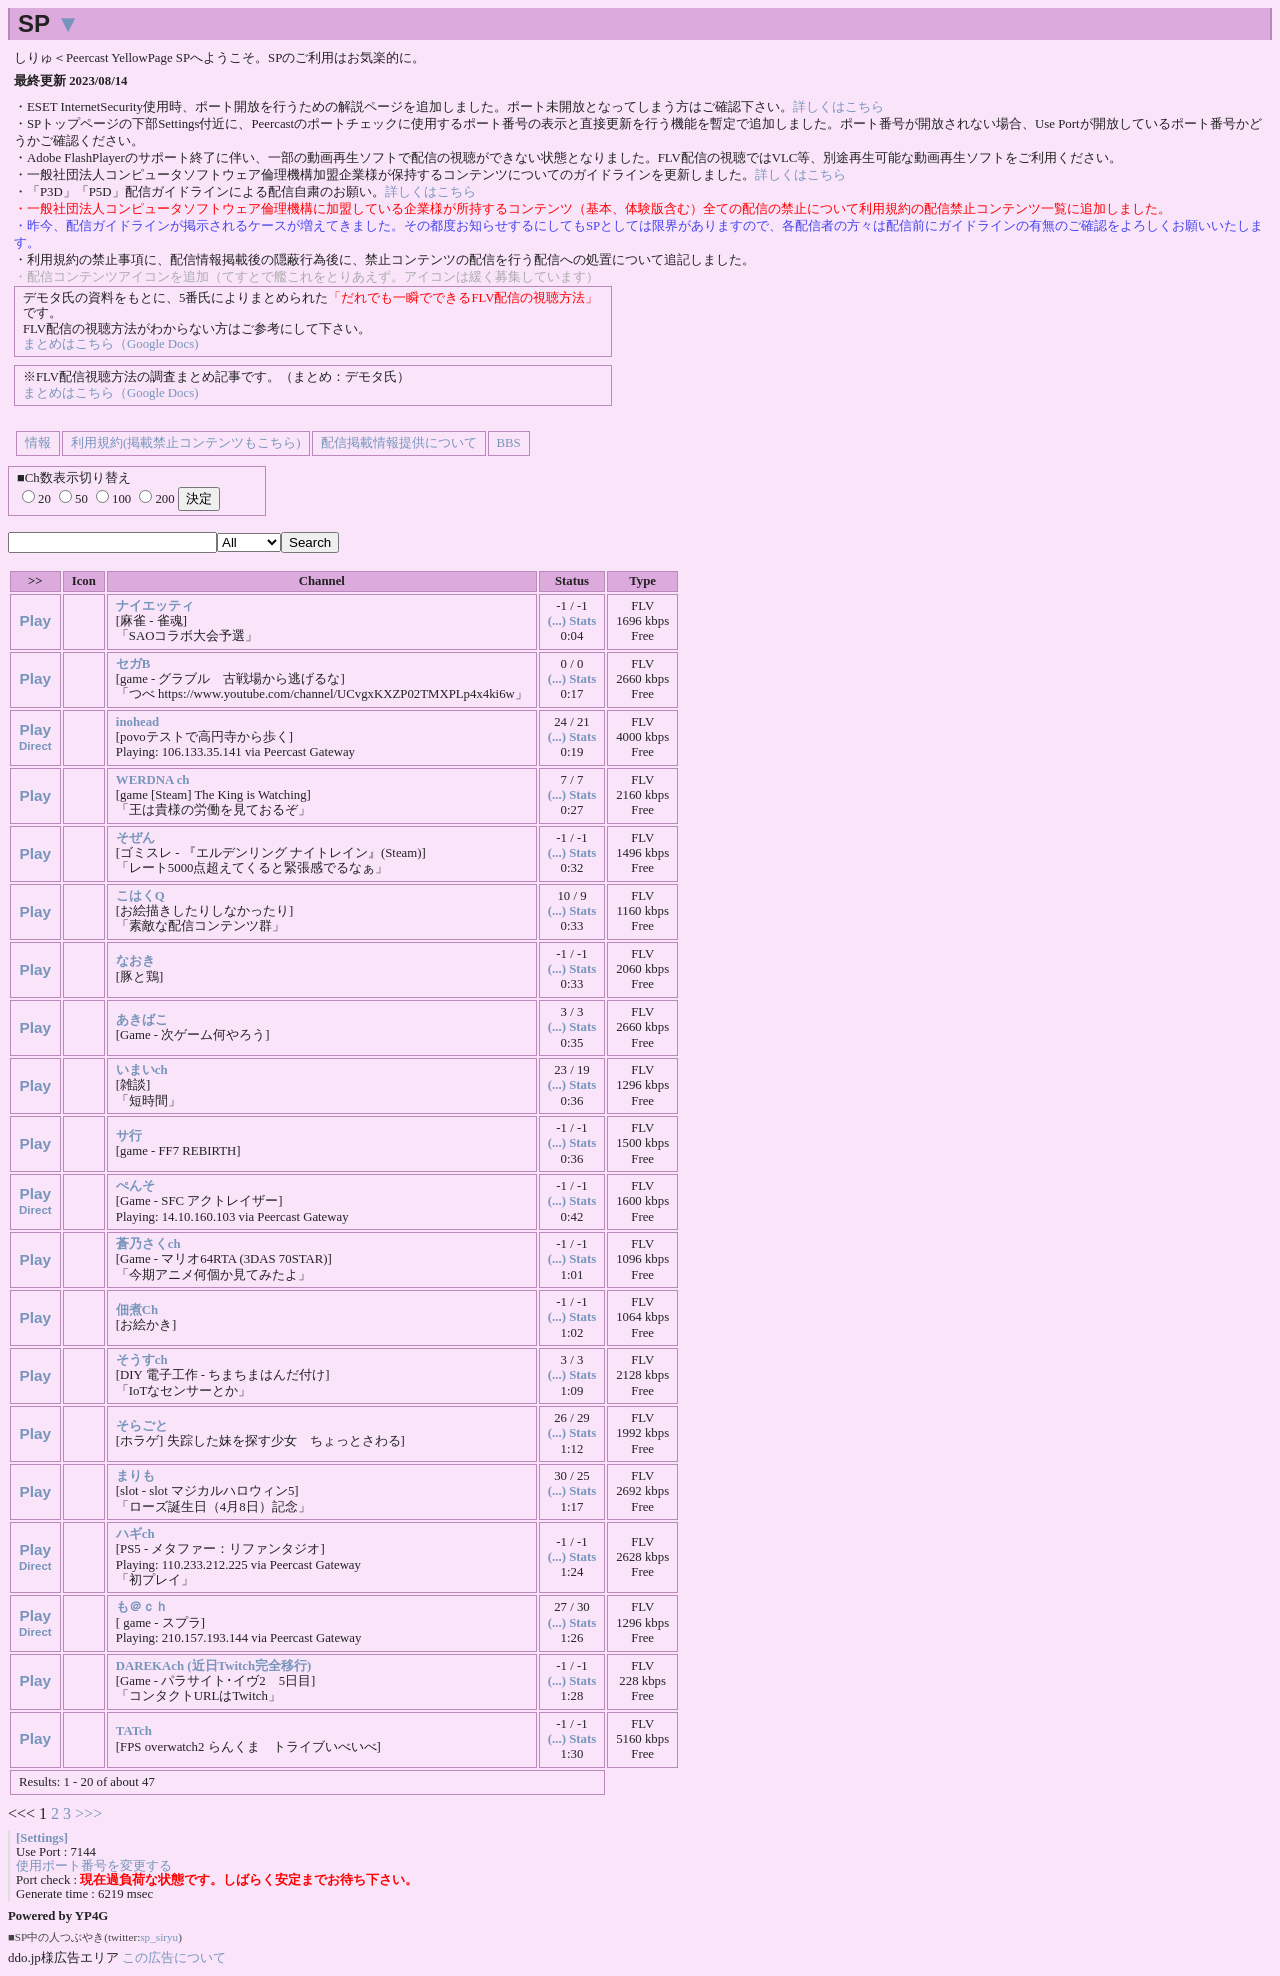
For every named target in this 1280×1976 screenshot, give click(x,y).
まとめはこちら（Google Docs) (110, 344)
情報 (38, 443)
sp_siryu (159, 1937)
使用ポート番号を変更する (94, 1866)
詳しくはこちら (838, 107)
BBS (509, 443)
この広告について (174, 1957)
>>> (88, 1813)
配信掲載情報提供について (399, 443)
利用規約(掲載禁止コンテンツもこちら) (186, 443)
